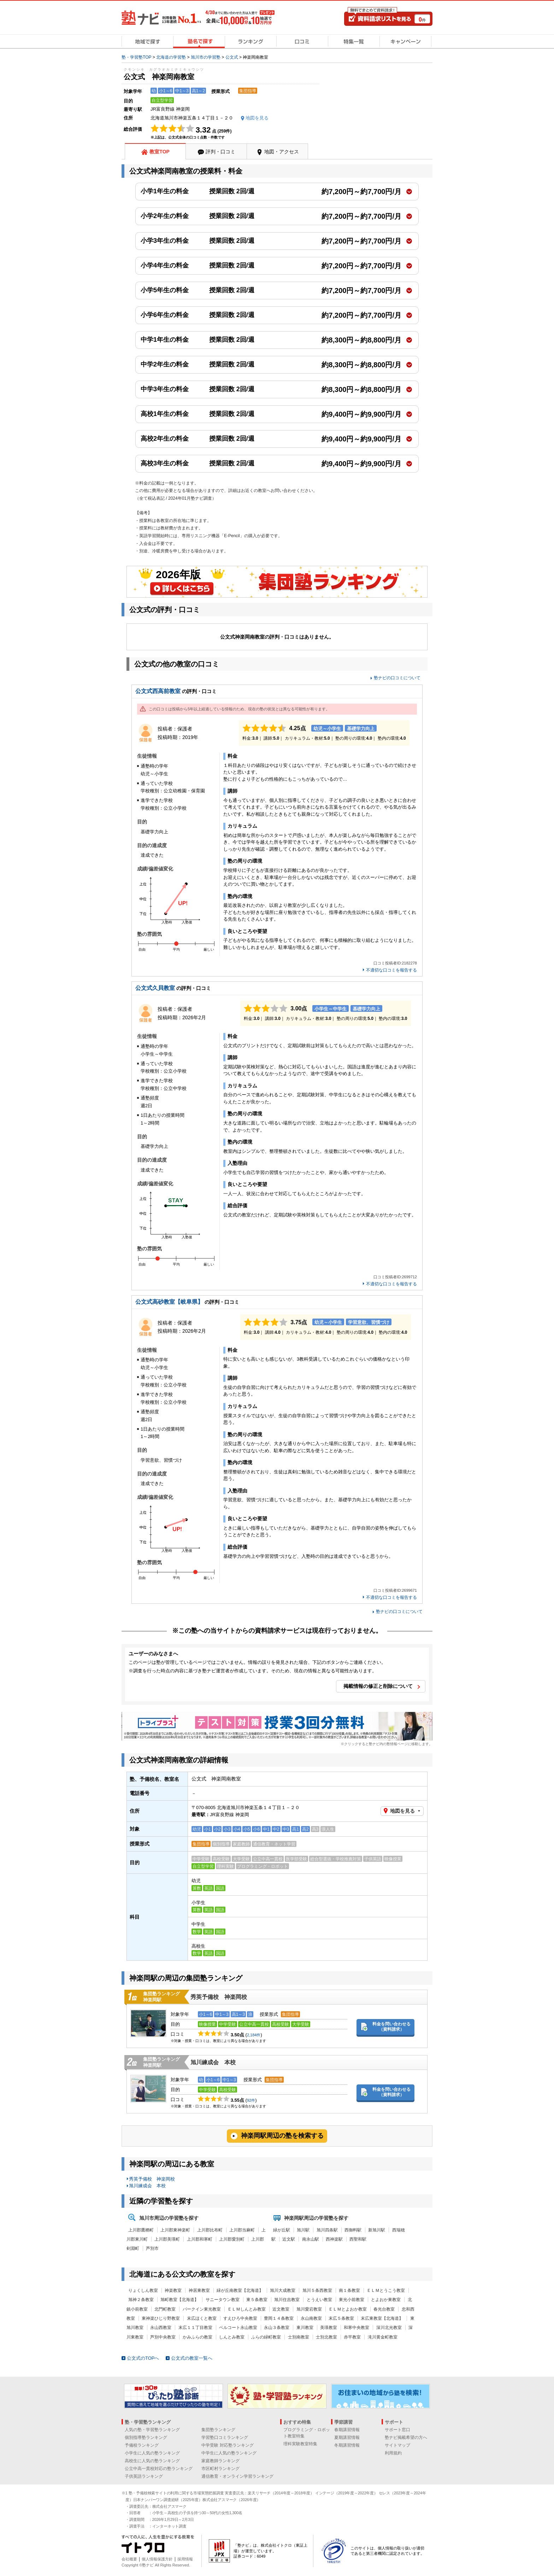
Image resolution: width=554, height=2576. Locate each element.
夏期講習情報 (347, 2437)
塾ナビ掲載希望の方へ (406, 2437)
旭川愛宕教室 (309, 2309)
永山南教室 (311, 2318)
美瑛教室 (328, 2327)
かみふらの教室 (197, 2337)
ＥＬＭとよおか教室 (348, 2309)
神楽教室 (173, 2290)
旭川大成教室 (282, 2290)
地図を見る (402, 1811)
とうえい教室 (319, 2299)
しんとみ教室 (231, 2337)
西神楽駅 (334, 2239)
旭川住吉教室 (287, 2299)
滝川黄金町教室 (382, 2337)
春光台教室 (384, 2309)
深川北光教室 (389, 2327)
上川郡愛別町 (231, 2239)
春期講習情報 (347, 2429)
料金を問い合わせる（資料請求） (391, 2027)
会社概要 (129, 2559)
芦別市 (152, 2248)
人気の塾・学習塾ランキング (152, 2429)
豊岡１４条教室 (279, 2318)
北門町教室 (165, 2309)
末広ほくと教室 (202, 2318)
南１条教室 (349, 2290)
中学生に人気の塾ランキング (229, 2453)
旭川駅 (303, 2230)
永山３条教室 (276, 2327)
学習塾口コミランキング (224, 2437)
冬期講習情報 (347, 2445)
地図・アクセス (281, 151)
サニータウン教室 (223, 2299)
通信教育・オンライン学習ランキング (237, 2476)
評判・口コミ (220, 151)
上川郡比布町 (210, 2230)
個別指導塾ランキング (146, 2437)
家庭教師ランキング (220, 2460)
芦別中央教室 (163, 2337)
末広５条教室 (341, 2318)
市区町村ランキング (220, 2468)
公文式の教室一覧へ (191, 2358)
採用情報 (185, 2559)
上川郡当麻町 (242, 2230)
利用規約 (393, 2453)
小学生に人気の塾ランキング (152, 2453)
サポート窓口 (397, 2429)
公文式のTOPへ (143, 2358)
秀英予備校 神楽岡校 (218, 1997)
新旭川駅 (376, 2230)
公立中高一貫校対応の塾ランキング (159, 2468)
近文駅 (288, 2239)
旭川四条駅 (327, 2230)
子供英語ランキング (144, 2476)
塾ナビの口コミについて (397, 677)
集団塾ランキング (218, 2429)
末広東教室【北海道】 (382, 2318)
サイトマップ (397, 2445)
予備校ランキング (142, 2445)
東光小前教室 (351, 2299)
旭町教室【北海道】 (179, 2299)
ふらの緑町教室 (266, 2337)
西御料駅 (352, 2230)
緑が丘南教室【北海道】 (240, 2290)
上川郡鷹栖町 (141, 2230)
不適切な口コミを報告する (391, 970)
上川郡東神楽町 (175, 2230)
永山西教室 (160, 2327)
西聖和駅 (357, 2239)
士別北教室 (326, 2337)
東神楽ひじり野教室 (161, 2318)
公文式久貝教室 (155, 988)
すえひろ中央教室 (240, 2318)
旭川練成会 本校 (213, 2062)
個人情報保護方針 (157, 2559)
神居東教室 (199, 2290)
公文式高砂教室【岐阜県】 (169, 1302)
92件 (251, 2100)
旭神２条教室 (141, 2299)
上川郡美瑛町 (167, 2239)
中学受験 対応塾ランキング (227, 2445)
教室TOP (159, 151)
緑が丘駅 (281, 2230)
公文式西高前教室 (158, 691)
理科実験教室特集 (300, 2443)
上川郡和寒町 (199, 2239)
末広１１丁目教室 (195, 2327)
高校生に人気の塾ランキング (152, 2460)
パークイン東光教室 (202, 2309)
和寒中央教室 (356, 2327)
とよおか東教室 (386, 2299)
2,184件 (254, 2035)
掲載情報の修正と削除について (378, 1686)
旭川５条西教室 (317, 2290)
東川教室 (304, 2327)
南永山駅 (310, 2239)
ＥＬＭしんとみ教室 (247, 2309)
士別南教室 (298, 2337)
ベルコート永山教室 (238, 2327)
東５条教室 (256, 2299)
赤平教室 (352, 2337)
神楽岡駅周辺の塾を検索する (282, 2135)
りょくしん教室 (143, 2290)
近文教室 (280, 2309)
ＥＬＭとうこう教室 (386, 2290)
